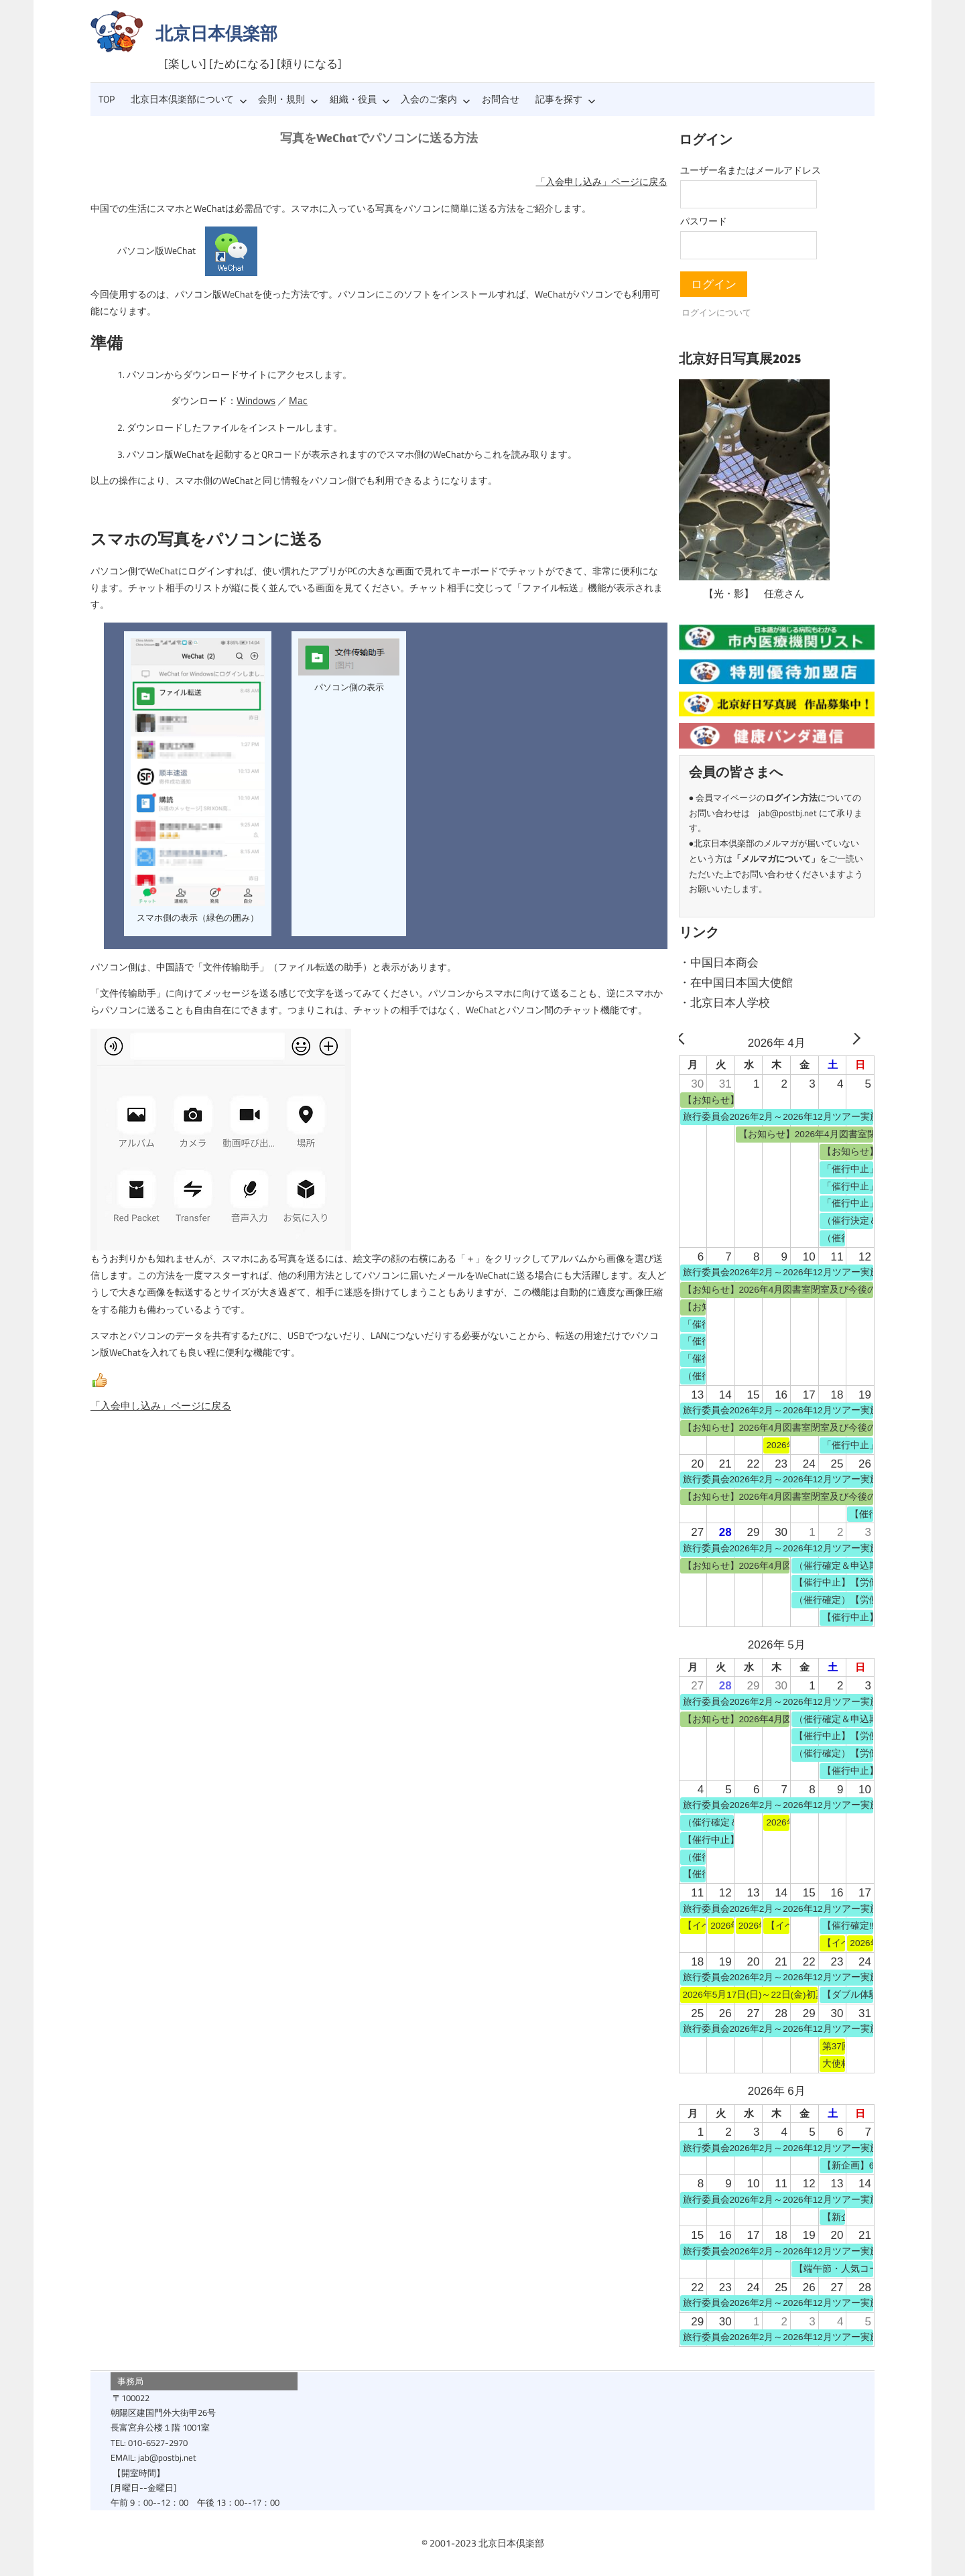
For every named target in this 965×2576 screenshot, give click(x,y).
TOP (107, 99)
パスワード (703, 221)
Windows (255, 400)
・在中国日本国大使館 (736, 982)
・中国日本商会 (719, 962)
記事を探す (565, 99)
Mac (295, 400)
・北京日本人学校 (724, 1002)
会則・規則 (288, 99)
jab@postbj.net (788, 813)
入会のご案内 (435, 99)
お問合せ (500, 99)
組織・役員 (360, 99)
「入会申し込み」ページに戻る (601, 181)
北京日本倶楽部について (189, 99)
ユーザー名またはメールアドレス (750, 170)
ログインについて (716, 312)
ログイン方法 (791, 797)
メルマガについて (776, 858)
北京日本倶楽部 (216, 33)
